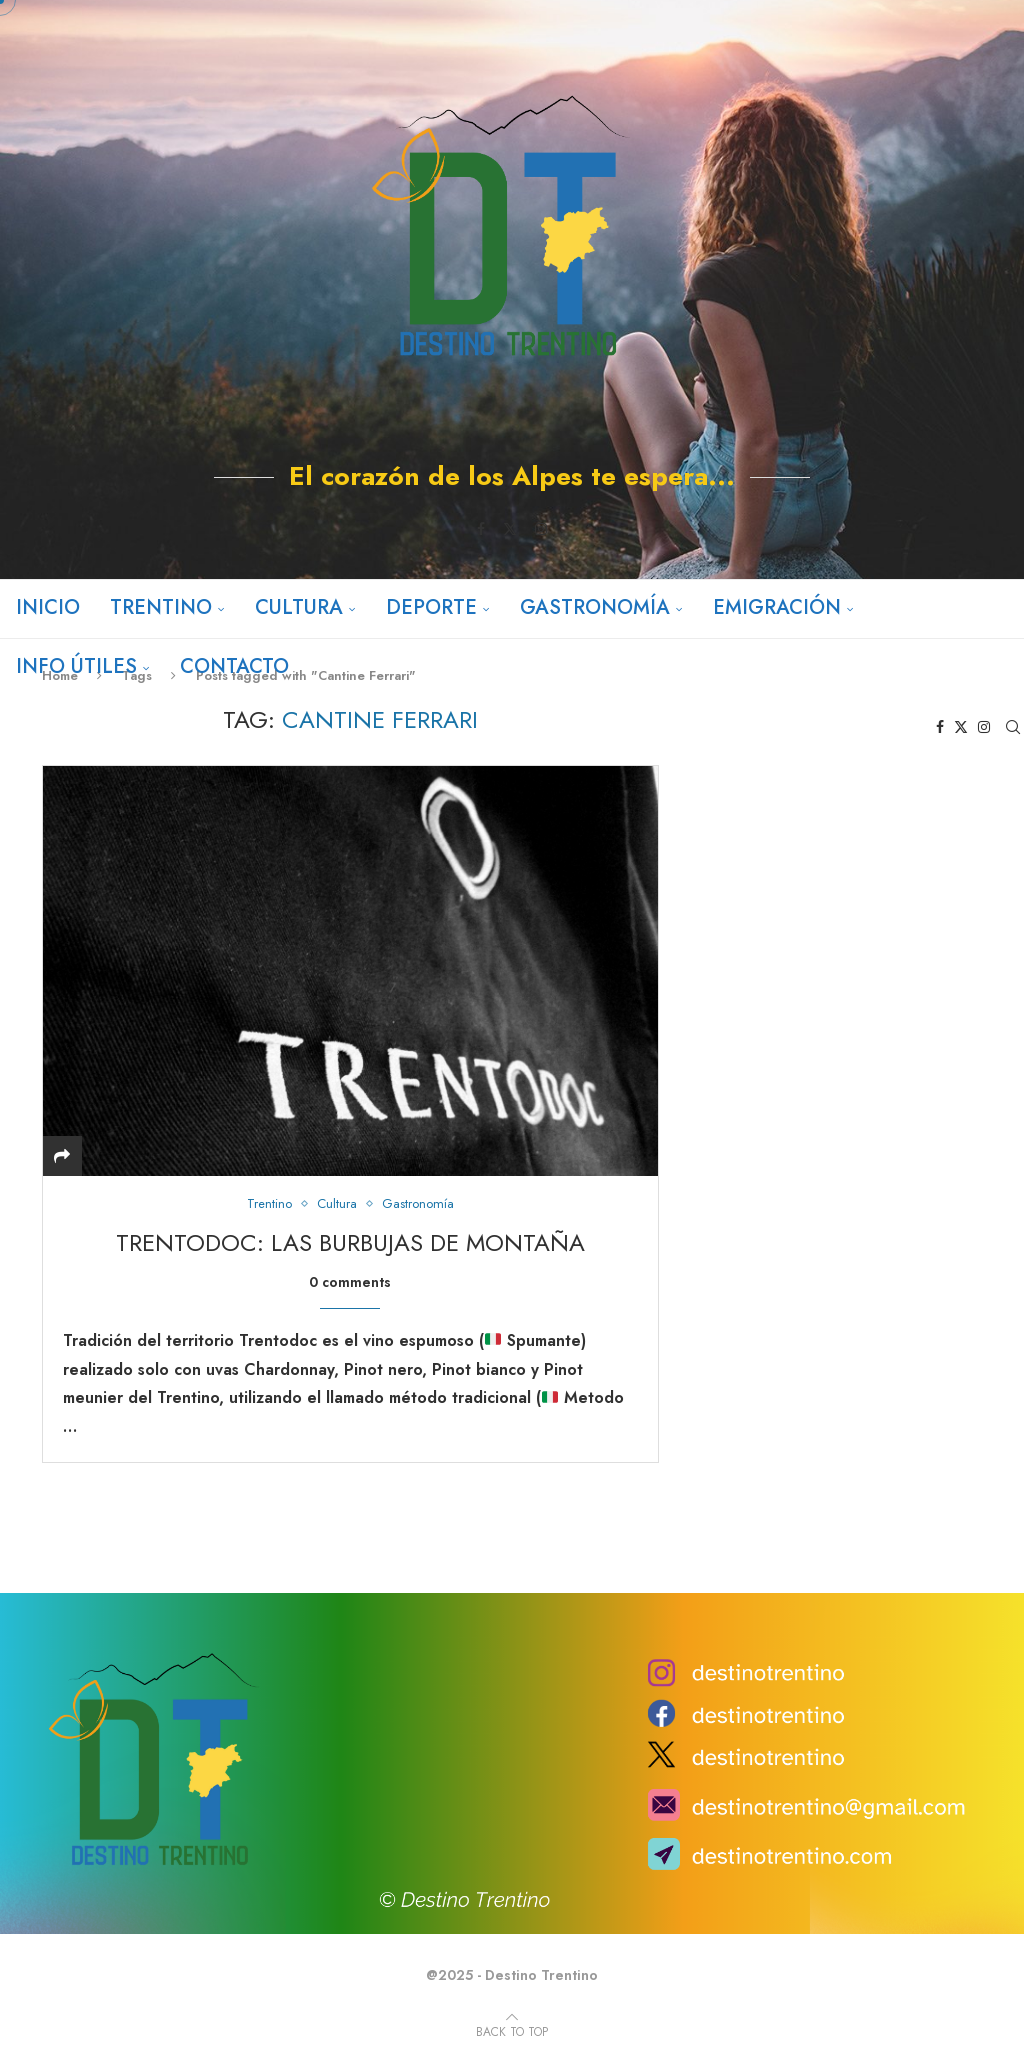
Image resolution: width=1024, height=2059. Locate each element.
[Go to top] (512, 2030)
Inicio (47, 607)
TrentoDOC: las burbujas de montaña (350, 1242)
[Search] (1014, 727)
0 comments (350, 1282)
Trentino (160, 607)
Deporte (430, 607)
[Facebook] (481, 529)
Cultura (298, 607)
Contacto (233, 666)
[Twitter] (510, 529)
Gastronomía (594, 607)
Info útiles (75, 666)
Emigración (776, 607)
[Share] (62, 1156)
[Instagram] (541, 529)
